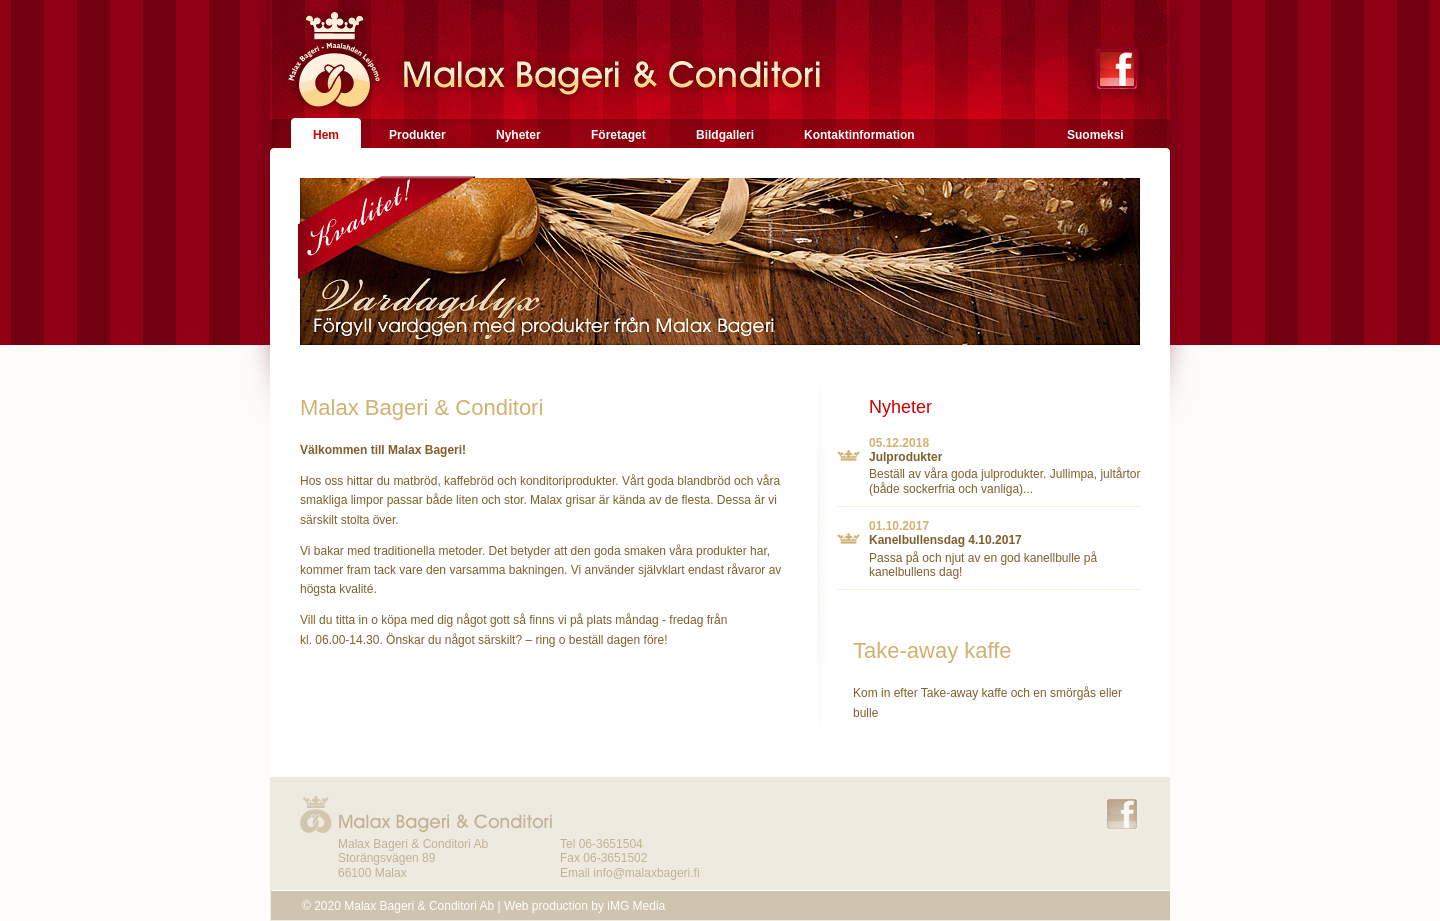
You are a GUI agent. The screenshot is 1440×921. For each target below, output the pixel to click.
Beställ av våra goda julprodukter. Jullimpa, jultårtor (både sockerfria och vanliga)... (1004, 481)
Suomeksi (1095, 135)
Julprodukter (905, 457)
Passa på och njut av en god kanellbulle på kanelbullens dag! (983, 565)
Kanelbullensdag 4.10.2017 (945, 540)
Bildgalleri (725, 135)
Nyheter (518, 135)
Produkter (417, 135)
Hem (326, 135)
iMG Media (636, 906)
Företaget (618, 135)
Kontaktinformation (859, 135)
